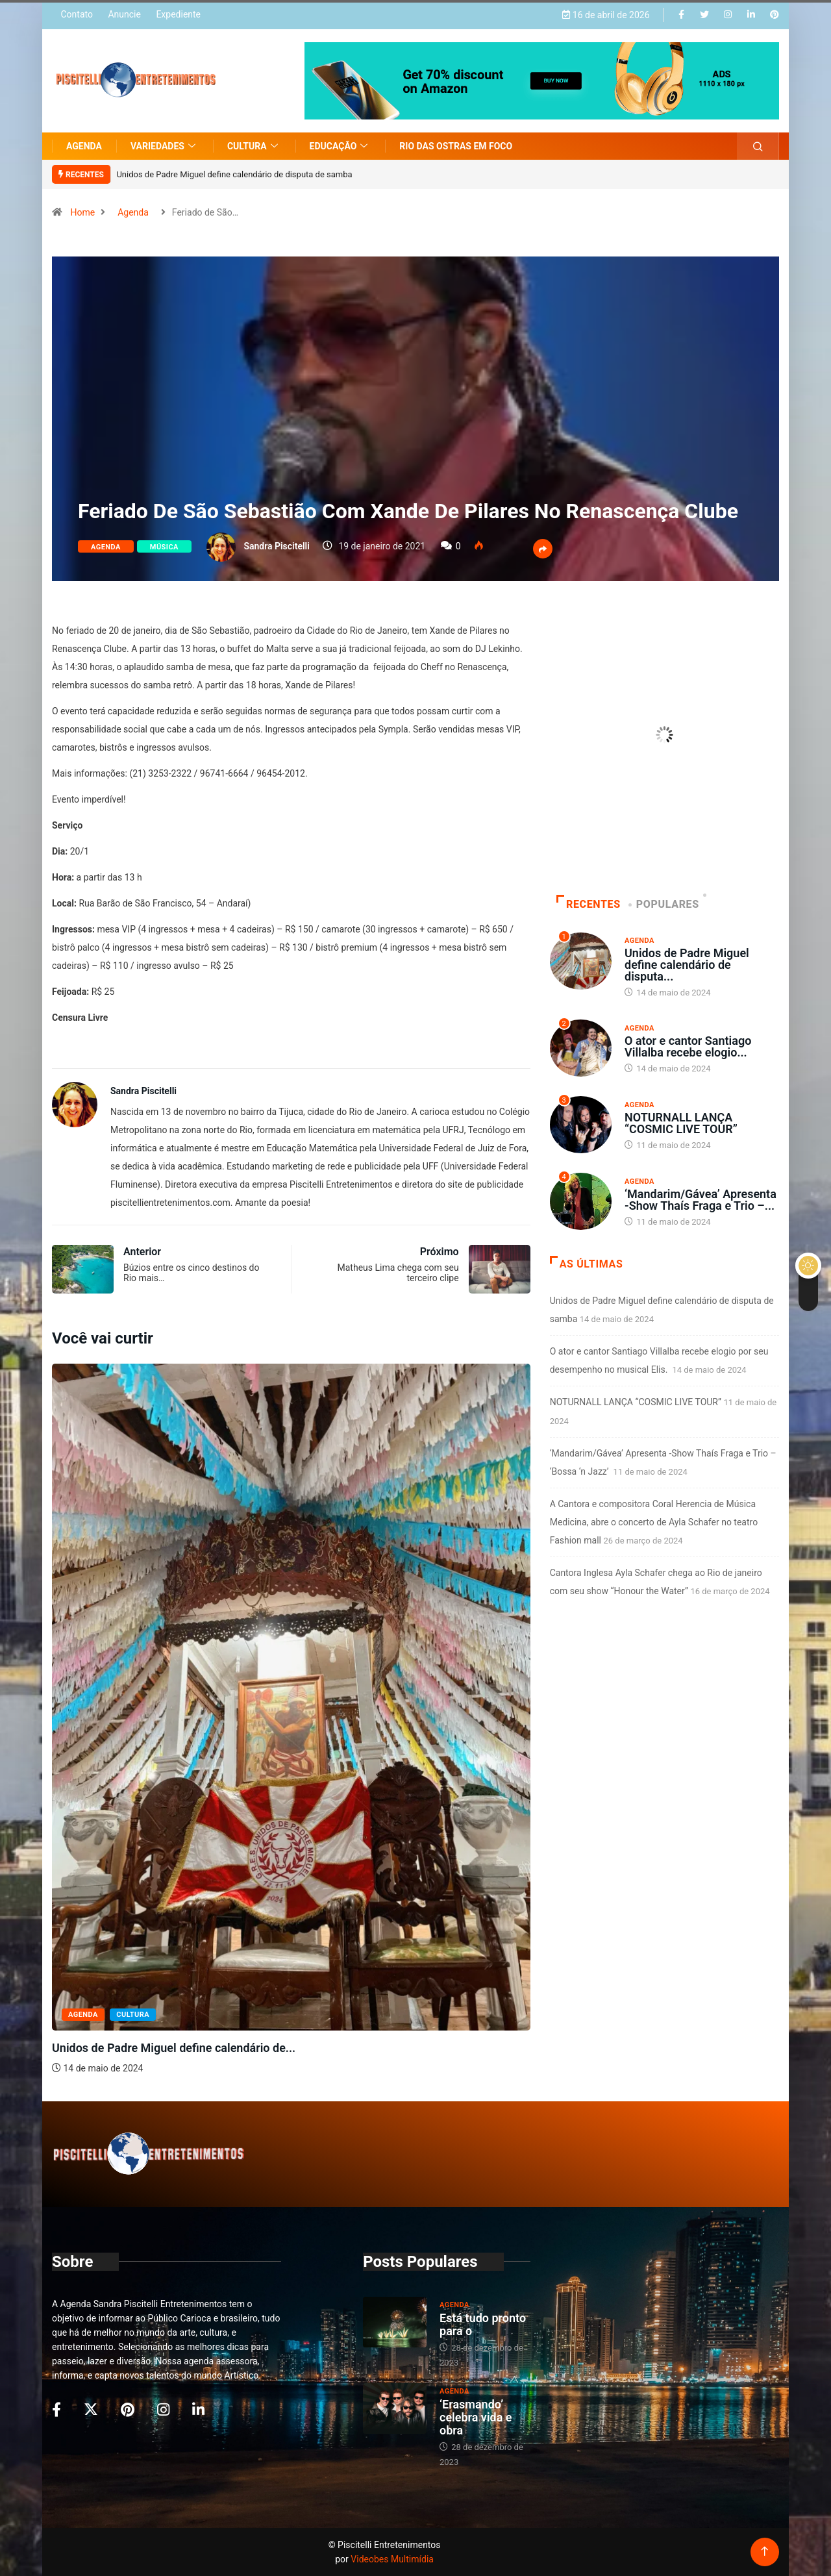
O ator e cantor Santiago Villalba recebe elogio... (688, 1046)
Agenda (84, 146)
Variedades (164, 146)
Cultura (254, 146)
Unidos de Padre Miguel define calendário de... (173, 2048)
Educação (340, 146)
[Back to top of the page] (764, 2552)
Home (82, 212)
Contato (76, 14)
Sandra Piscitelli (276, 546)
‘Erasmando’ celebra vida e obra (476, 2417)
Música (164, 547)
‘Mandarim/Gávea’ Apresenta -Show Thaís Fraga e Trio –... (700, 1199)
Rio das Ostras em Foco (455, 146)
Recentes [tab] (588, 904)
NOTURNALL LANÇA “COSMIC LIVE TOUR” (681, 1123)
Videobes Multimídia (392, 2559)
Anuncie (124, 14)
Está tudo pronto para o (483, 2324)
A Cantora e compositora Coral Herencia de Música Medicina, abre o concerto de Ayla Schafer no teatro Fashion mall (654, 1522)
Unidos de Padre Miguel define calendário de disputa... (687, 964)
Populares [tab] (664, 904)
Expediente (178, 14)
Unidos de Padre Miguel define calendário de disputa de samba (234, 174)
